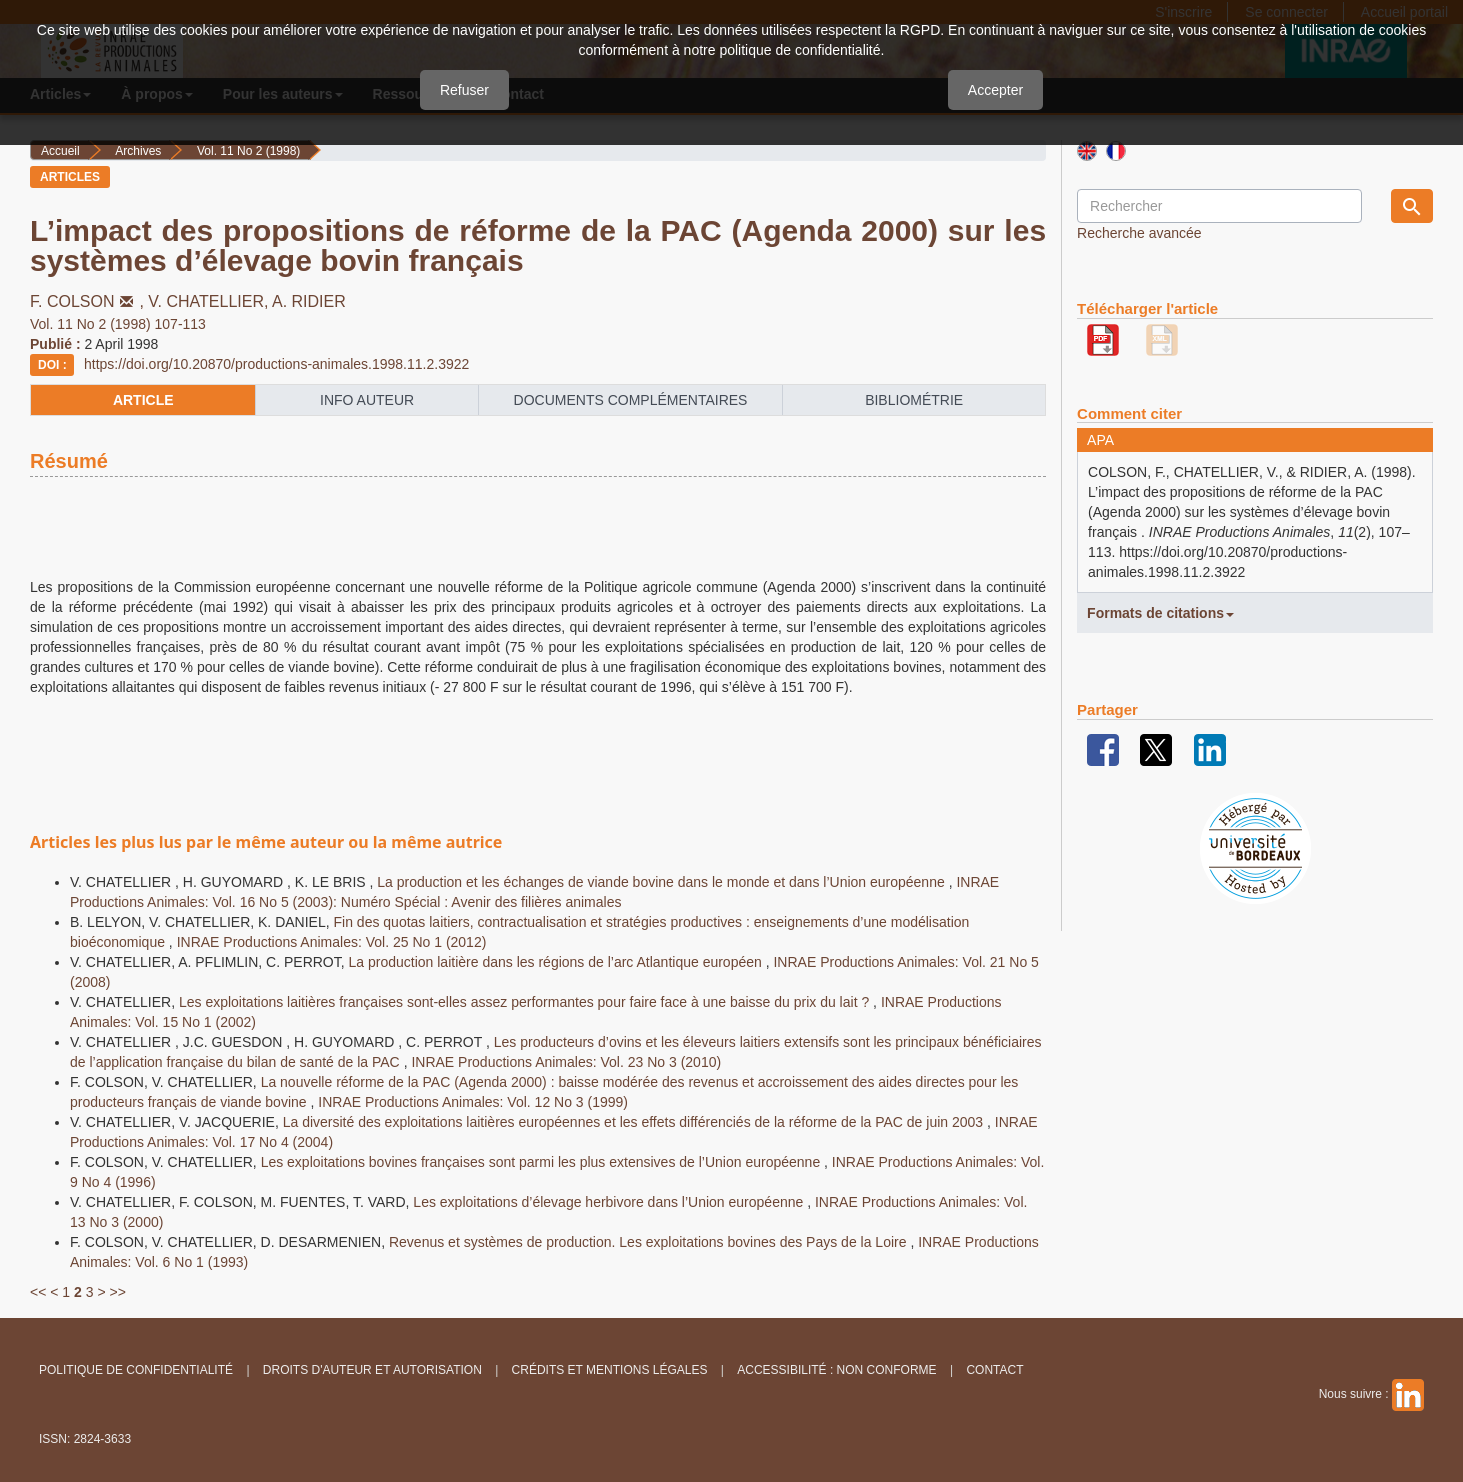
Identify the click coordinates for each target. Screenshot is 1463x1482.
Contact (994, 1370)
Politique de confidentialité (136, 1370)
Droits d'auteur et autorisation (372, 1370)
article (143, 400)
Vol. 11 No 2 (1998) (248, 151)
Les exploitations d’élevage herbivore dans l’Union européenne (610, 1202)
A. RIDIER (309, 301)
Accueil (60, 151)
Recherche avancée (1139, 233)
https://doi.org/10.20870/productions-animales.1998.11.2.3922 (276, 364)
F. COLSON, (89, 301)
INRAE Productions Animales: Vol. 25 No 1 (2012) (332, 942)
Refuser (464, 90)
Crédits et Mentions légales (610, 1370)
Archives (138, 151)
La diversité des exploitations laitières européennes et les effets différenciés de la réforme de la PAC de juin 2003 (635, 1122)
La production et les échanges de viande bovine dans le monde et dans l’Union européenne (662, 882)
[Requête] (1219, 206)
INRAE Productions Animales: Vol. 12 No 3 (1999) (473, 1102)
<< (38, 1292)
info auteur (367, 400)
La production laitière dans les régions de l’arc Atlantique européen (557, 962)
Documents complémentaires (631, 400)
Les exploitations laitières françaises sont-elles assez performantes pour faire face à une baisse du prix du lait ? (526, 1002)
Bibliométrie (914, 400)
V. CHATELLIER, (210, 301)
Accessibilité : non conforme (836, 1370)
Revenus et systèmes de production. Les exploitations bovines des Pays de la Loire (649, 1242)
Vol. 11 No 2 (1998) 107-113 (118, 324)
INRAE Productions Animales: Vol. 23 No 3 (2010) (566, 1062)
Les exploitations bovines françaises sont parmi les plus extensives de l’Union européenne (542, 1162)
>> (117, 1292)
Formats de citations (1160, 613)
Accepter (995, 90)
